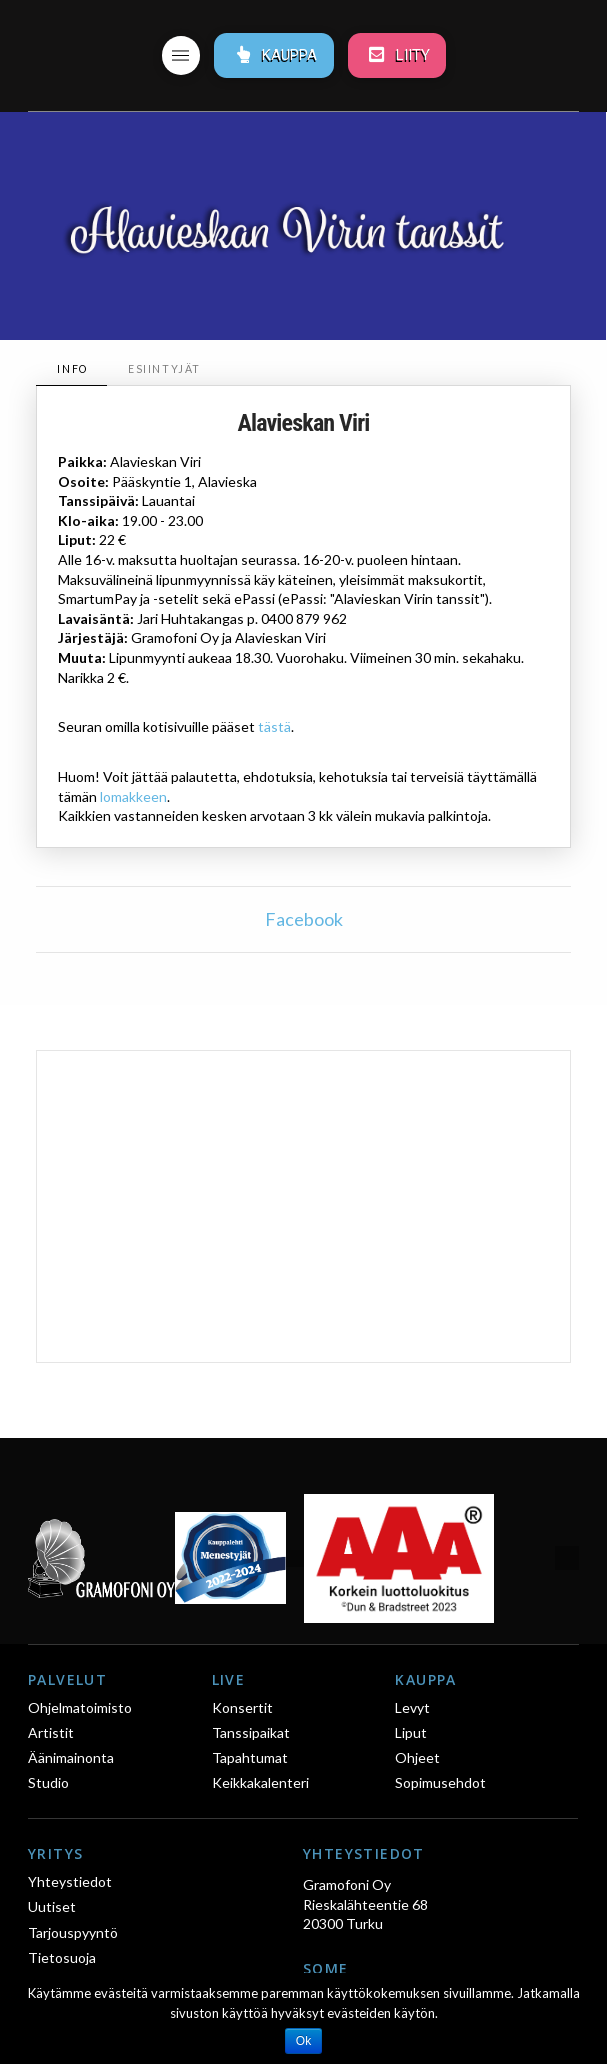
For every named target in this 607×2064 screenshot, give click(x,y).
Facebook (304, 919)
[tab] (71, 369)
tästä (274, 726)
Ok (303, 2041)
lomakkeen (133, 796)
